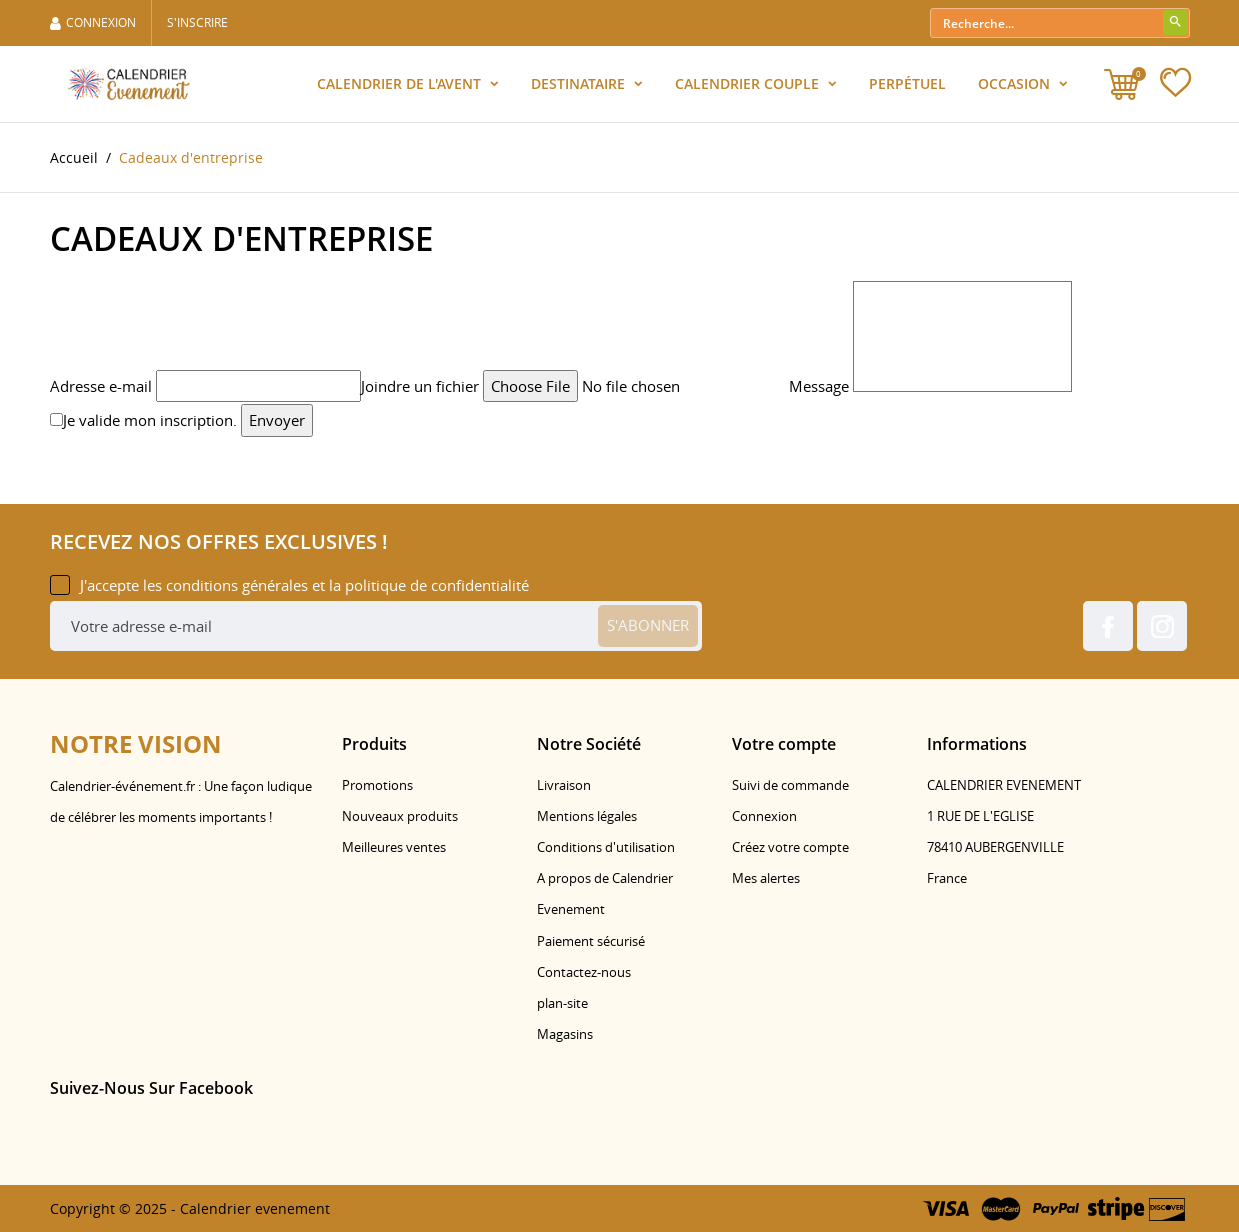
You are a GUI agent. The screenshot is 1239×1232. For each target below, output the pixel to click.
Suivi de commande (790, 785)
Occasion (1016, 83)
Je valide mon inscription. (143, 420)
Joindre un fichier (420, 386)
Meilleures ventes (394, 847)
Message (819, 386)
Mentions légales (587, 816)
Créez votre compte (790, 847)
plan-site (562, 1003)
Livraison (564, 785)
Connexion (764, 816)
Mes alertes (766, 878)
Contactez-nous (584, 972)
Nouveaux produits (400, 816)
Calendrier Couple (749, 83)
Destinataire (580, 83)
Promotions (377, 785)
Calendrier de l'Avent (401, 83)
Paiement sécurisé (591, 941)
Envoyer (277, 420)
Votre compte (784, 744)
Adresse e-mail (101, 386)
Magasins (565, 1034)
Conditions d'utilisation (606, 847)
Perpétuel (907, 83)
